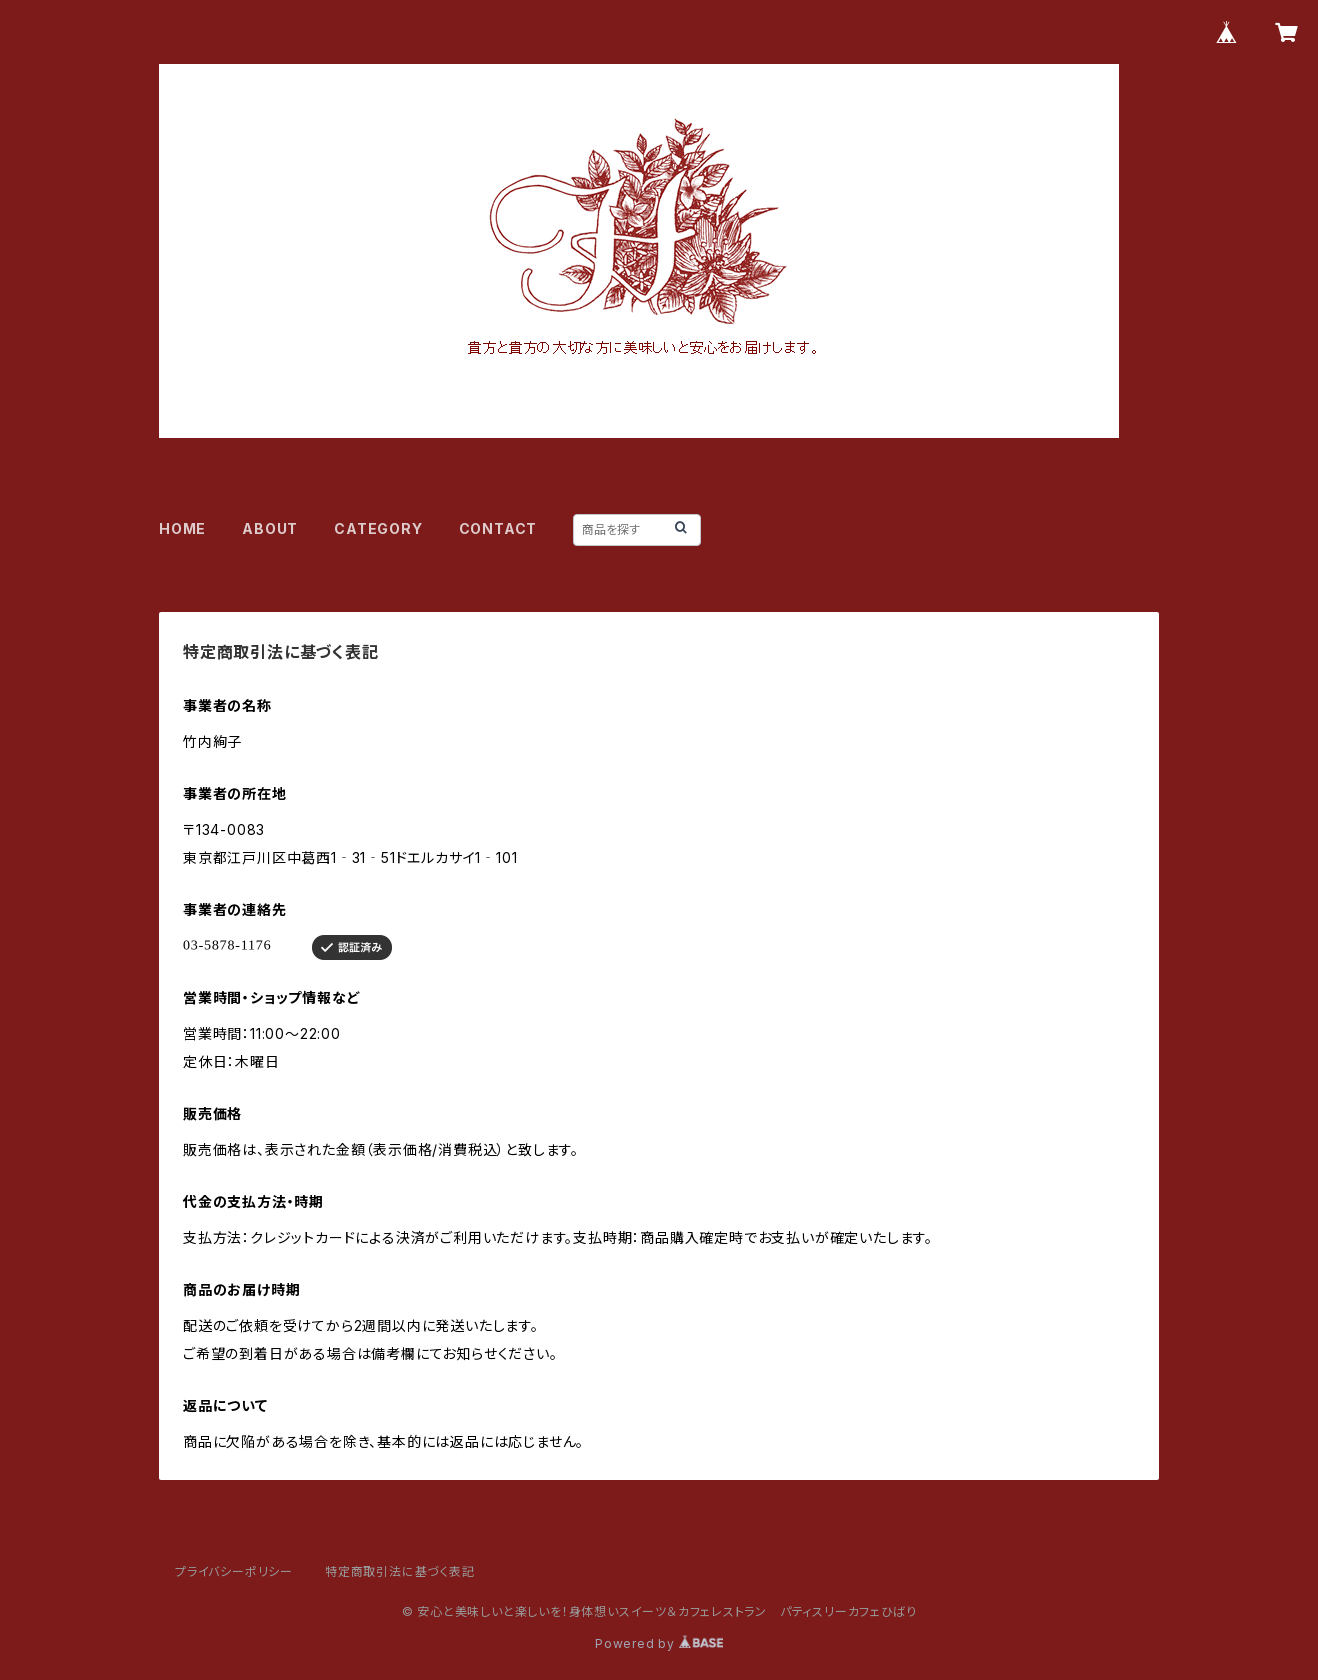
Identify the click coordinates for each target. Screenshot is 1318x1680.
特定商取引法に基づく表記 (400, 1571)
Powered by (659, 1643)
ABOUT (270, 528)
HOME (182, 528)
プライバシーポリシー (234, 1571)
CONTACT (498, 528)
